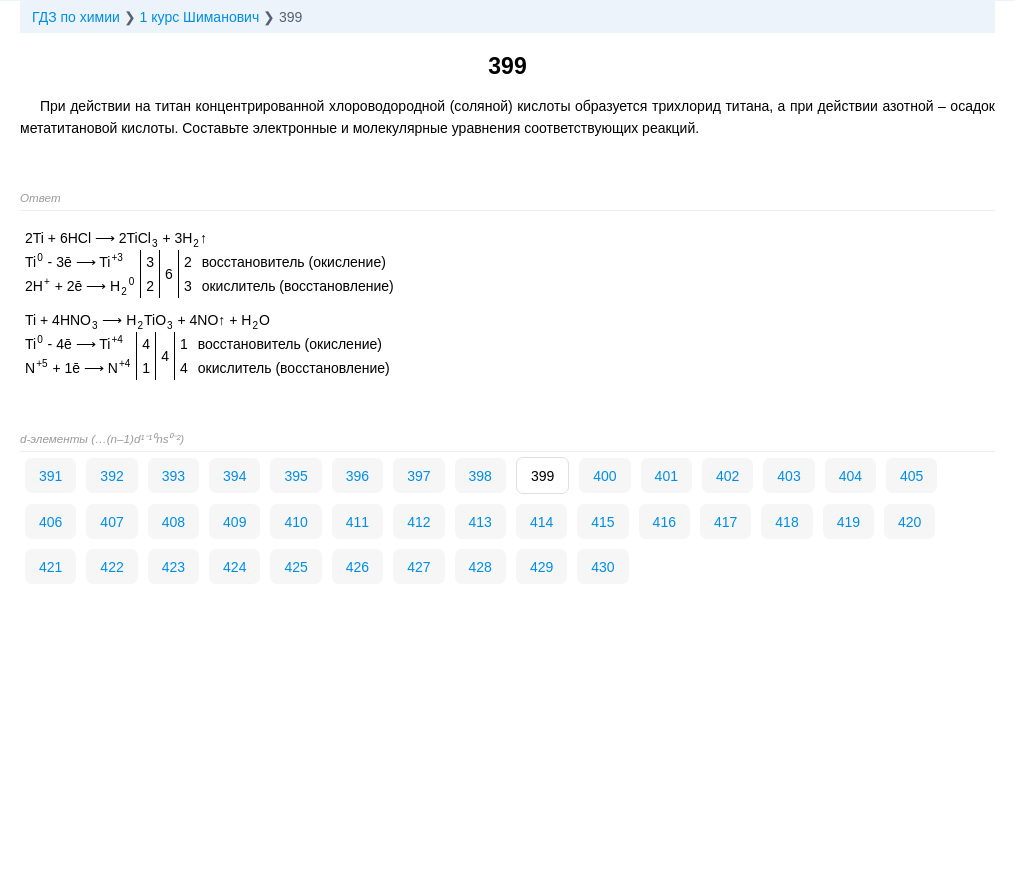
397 (418, 476)
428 (480, 567)
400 (604, 476)
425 (295, 567)
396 (357, 476)
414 (541, 522)
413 (480, 522)
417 (725, 522)
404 (850, 476)
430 (602, 567)
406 (50, 522)
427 (418, 567)
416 (664, 522)
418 (786, 522)
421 (50, 567)
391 (50, 476)
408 (173, 522)
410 (295, 522)
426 (357, 567)
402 (727, 476)
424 (234, 567)
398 (480, 476)
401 (666, 476)
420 (909, 522)
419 (848, 522)
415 (602, 522)
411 (357, 522)
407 (111, 522)
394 (234, 476)
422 (111, 567)
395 (295, 476)
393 (173, 476)
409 (234, 522)
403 (788, 476)
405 (911, 476)
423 (173, 567)
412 (418, 522)
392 (111, 476)
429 (541, 567)
